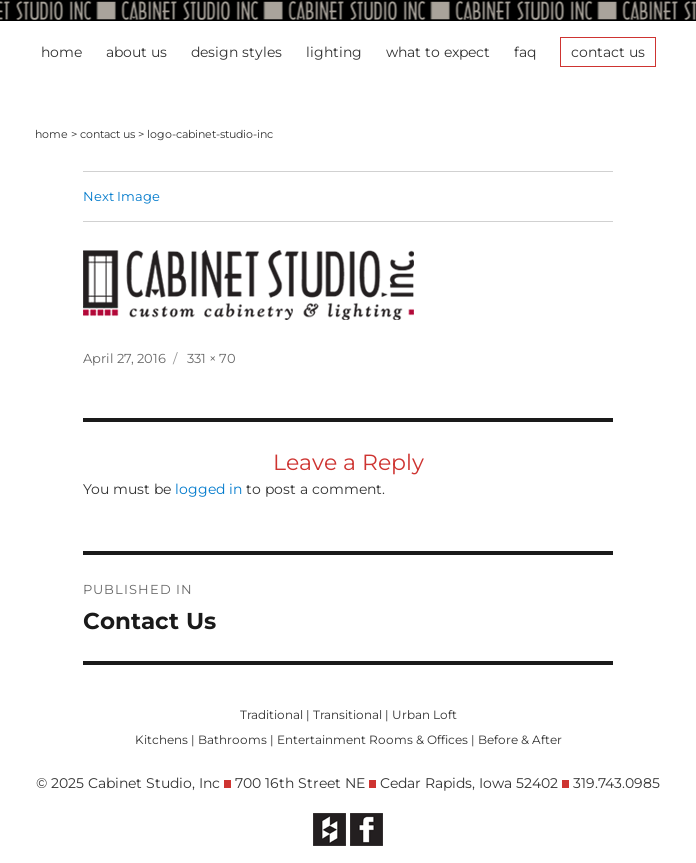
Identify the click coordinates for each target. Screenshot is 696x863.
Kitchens (161, 739)
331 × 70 (211, 358)
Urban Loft (424, 714)
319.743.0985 (616, 783)
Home (61, 52)
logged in (208, 489)
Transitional (347, 714)
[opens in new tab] (329, 828)
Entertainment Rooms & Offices (372, 739)
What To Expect (438, 52)
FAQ (525, 52)
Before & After (520, 739)
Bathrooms (232, 739)
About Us (136, 52)
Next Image (121, 196)
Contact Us (608, 52)
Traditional (271, 714)
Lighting (334, 52)
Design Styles (236, 52)
